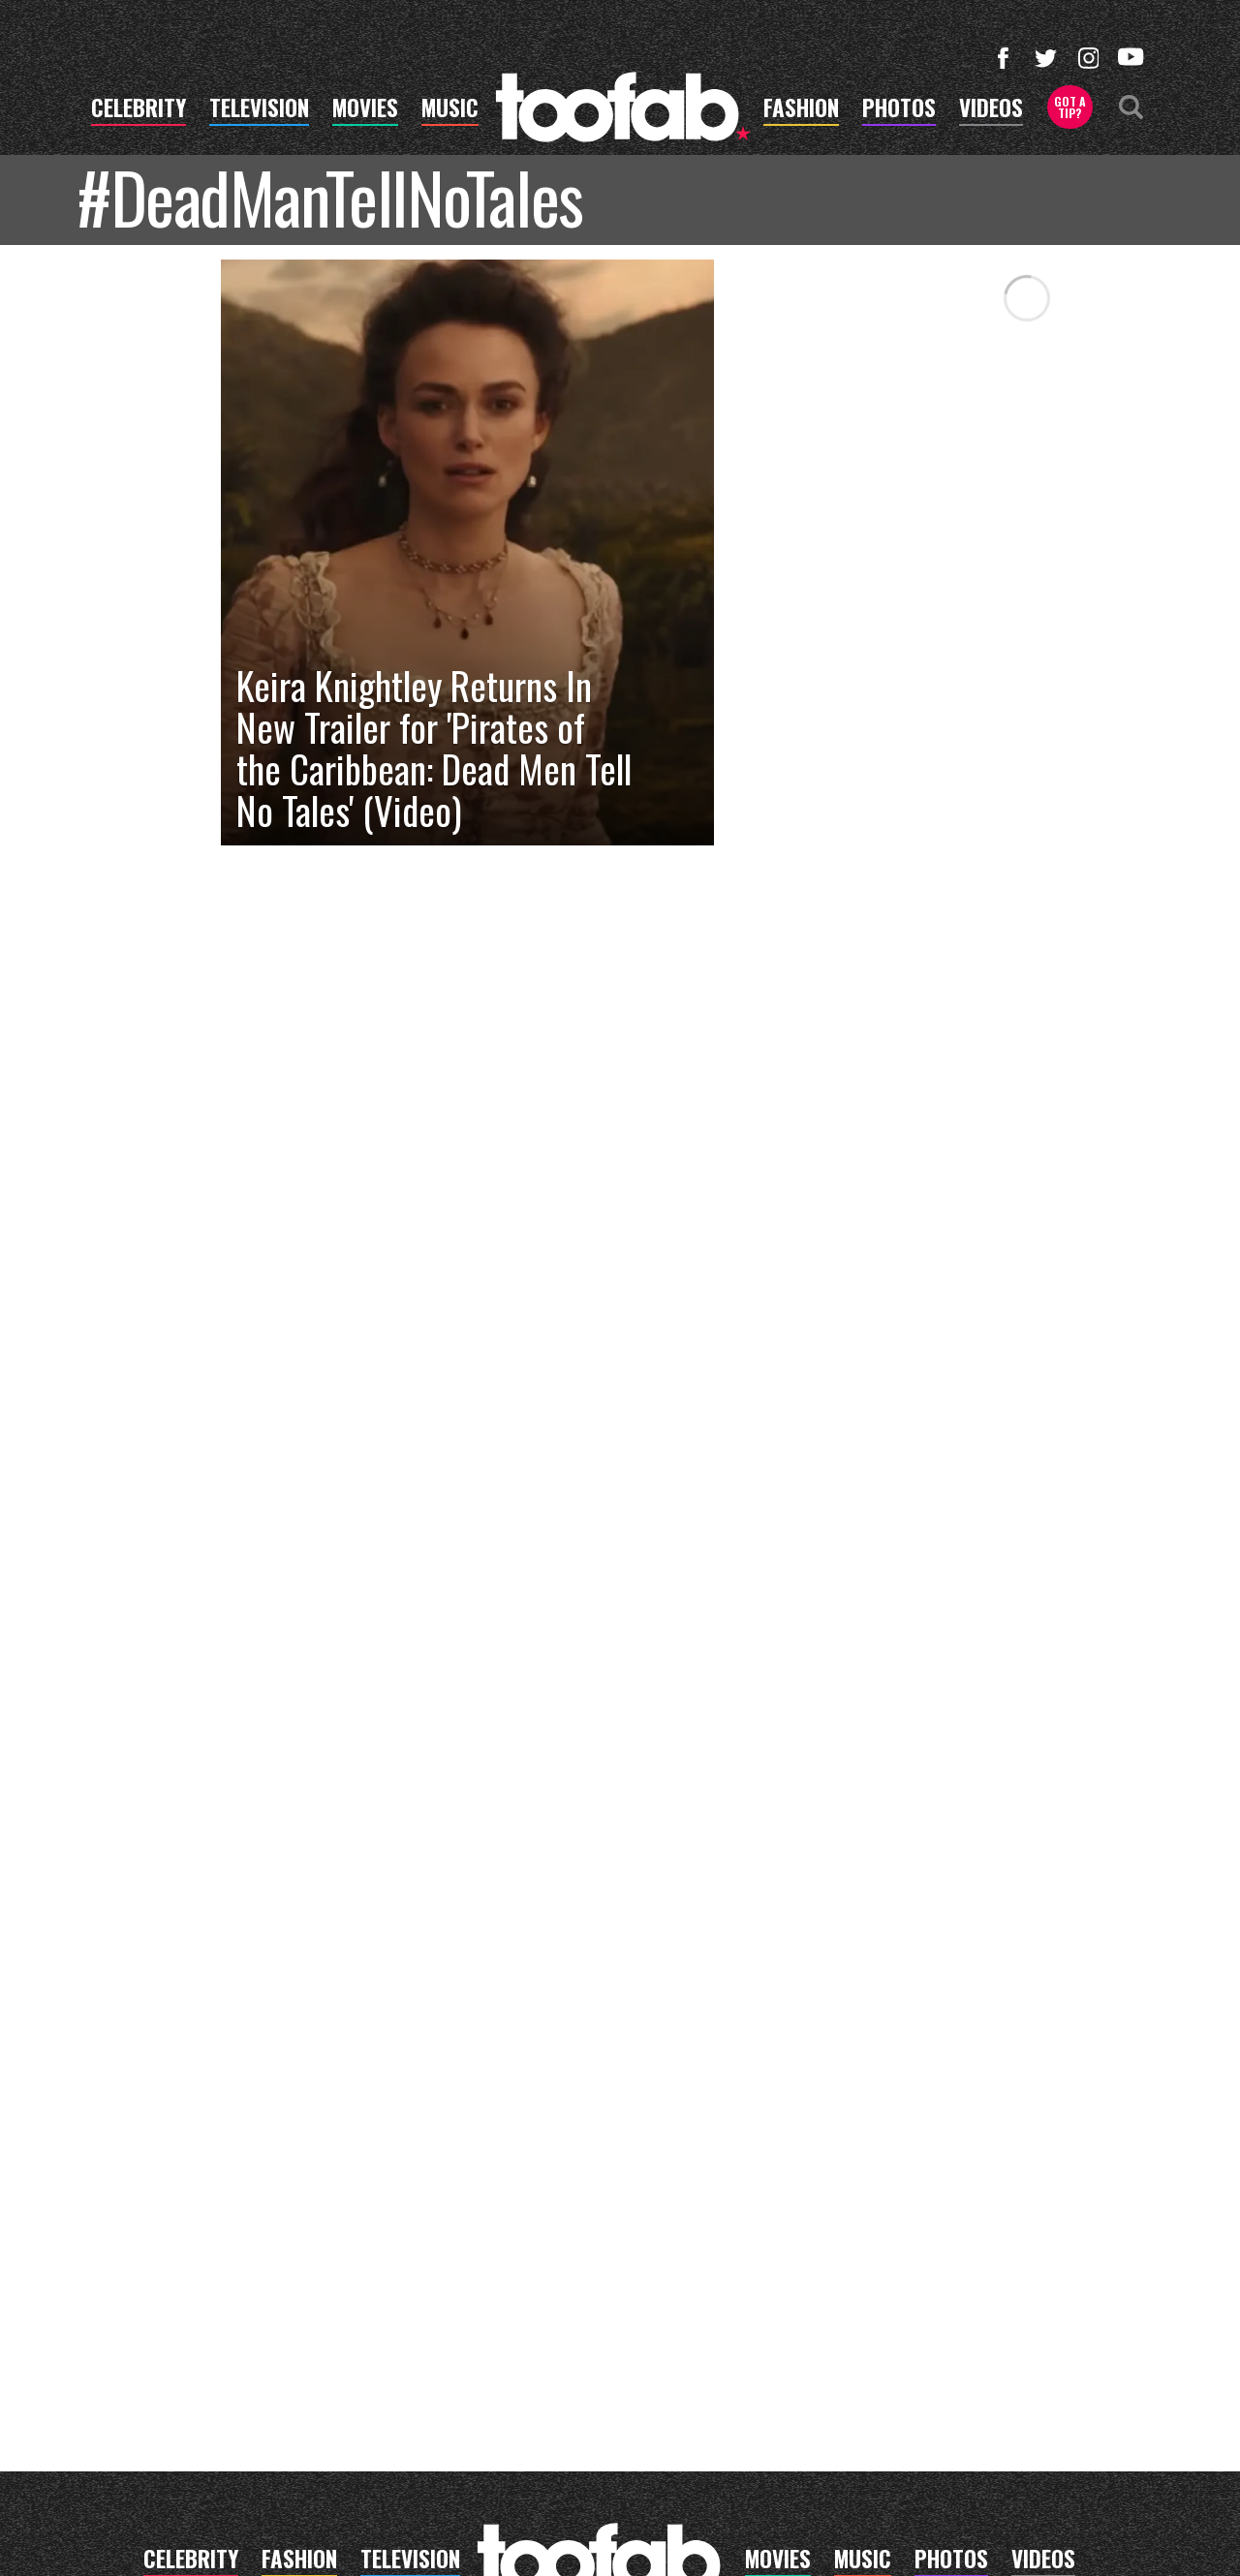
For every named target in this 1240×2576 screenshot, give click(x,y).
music (450, 110)
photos (899, 110)
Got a (1070, 107)
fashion (801, 110)
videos (991, 110)
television (259, 110)
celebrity (138, 110)
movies (365, 110)
